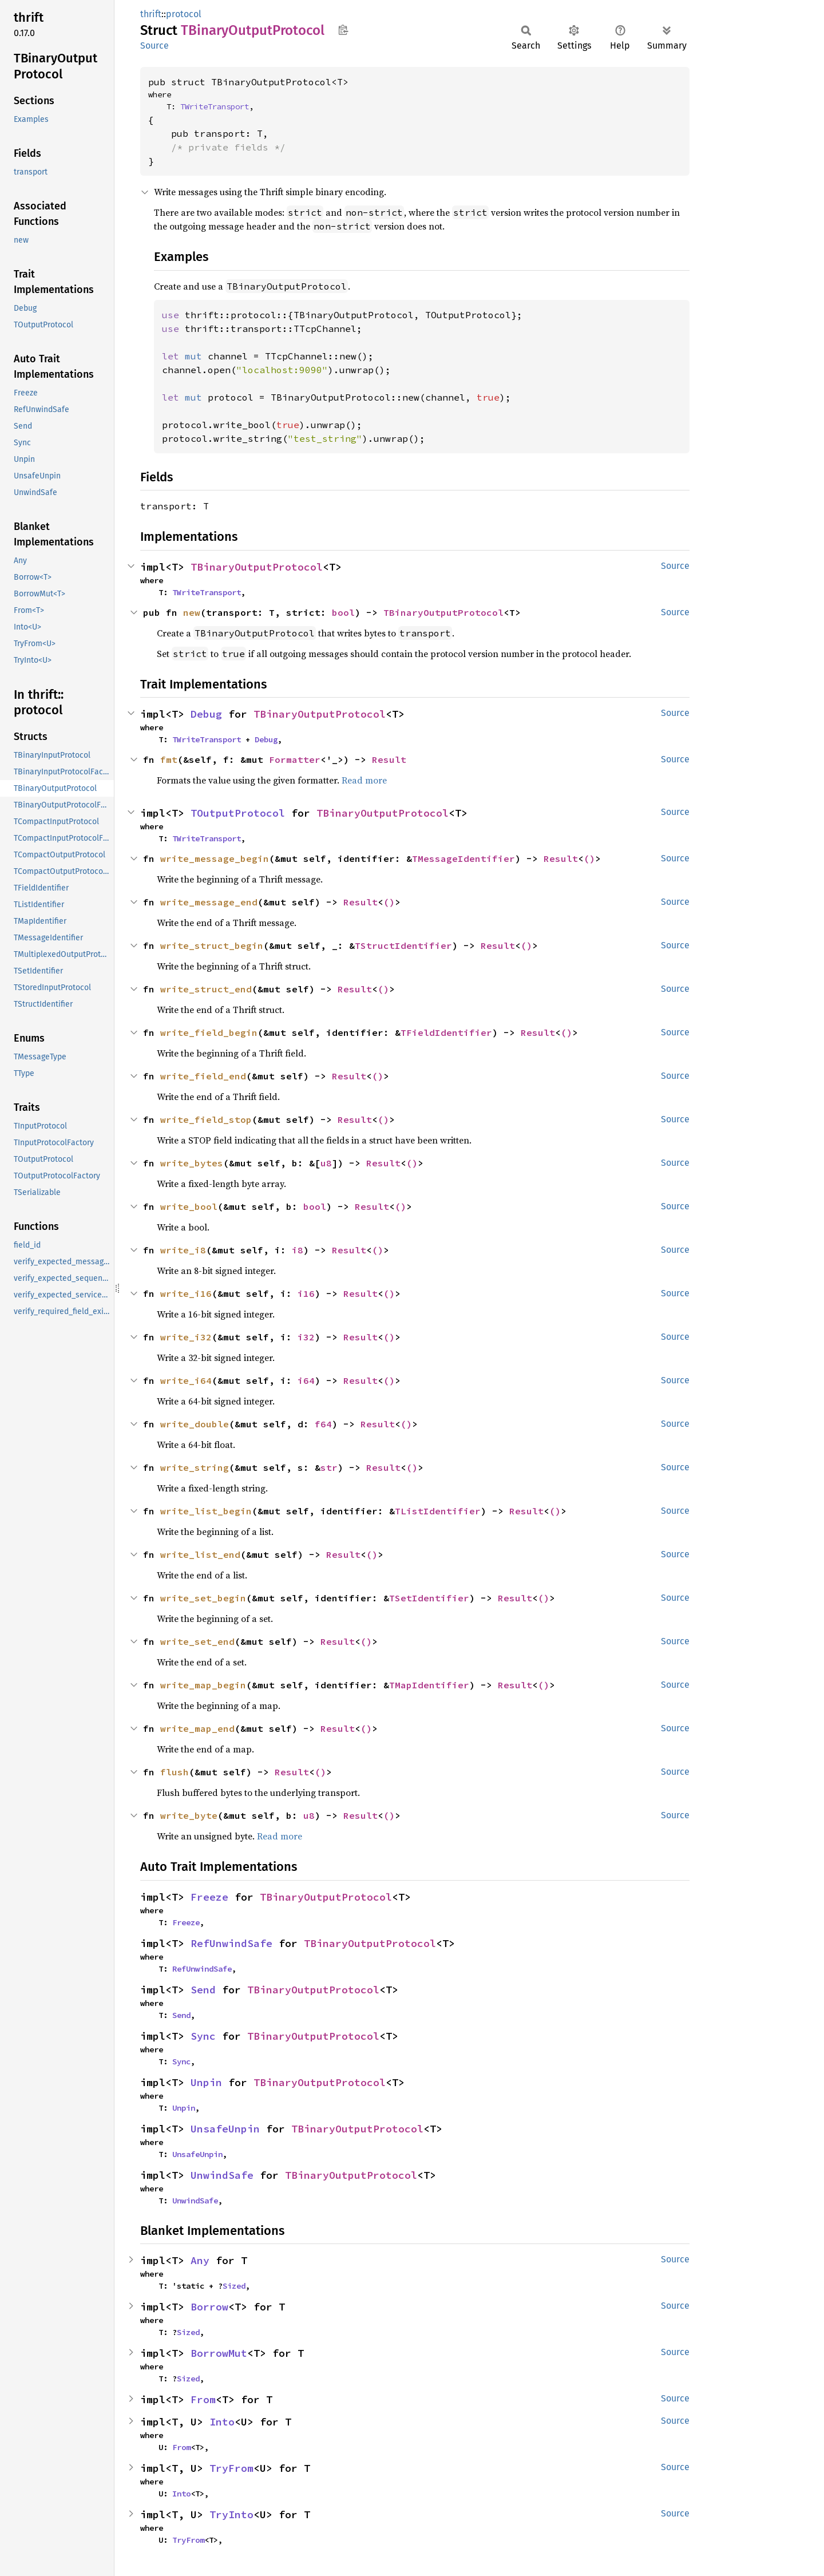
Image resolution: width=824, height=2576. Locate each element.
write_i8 (183, 1250)
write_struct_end (206, 989)
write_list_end (200, 1554)
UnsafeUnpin (225, 2128)
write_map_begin (203, 1685)
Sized (234, 2286)
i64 (306, 1380)
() (589, 858)
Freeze (209, 1897)
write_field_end (203, 1076)
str (329, 1467)
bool (343, 612)
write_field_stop (206, 1119)
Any (200, 2260)
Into (222, 2421)
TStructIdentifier (403, 945)
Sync (203, 2036)
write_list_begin (206, 1511)
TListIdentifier (438, 1511)
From (203, 2399)
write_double (194, 1424)
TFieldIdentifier (446, 1032)
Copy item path (343, 29)
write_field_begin (209, 1032)
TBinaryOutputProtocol (257, 566)
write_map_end (197, 1728)
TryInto (231, 2514)
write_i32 (186, 1337)
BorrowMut (219, 2353)
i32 (306, 1337)
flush (174, 1772)
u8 (326, 1163)
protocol (183, 14)
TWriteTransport (214, 106)
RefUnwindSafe (231, 1943)
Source (154, 45)
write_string (194, 1467)
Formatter (294, 759)
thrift (150, 14)
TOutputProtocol (238, 813)
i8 (297, 1250)
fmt (168, 759)
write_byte (188, 1815)
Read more (364, 780)
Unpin (206, 2082)
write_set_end (197, 1641)
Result (389, 759)
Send (203, 1989)
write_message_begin (214, 858)
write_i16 (186, 1293)
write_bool (188, 1206)
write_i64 (186, 1380)
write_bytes (191, 1163)
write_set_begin (203, 1598)
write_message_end (209, 902)
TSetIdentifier (429, 1598)
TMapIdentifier (429, 1685)
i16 (306, 1293)
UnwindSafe (222, 2175)
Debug (206, 714)
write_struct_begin (211, 945)
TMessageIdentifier (463, 858)
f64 (323, 1424)
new (191, 612)
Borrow (209, 2306)
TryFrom (231, 2468)
